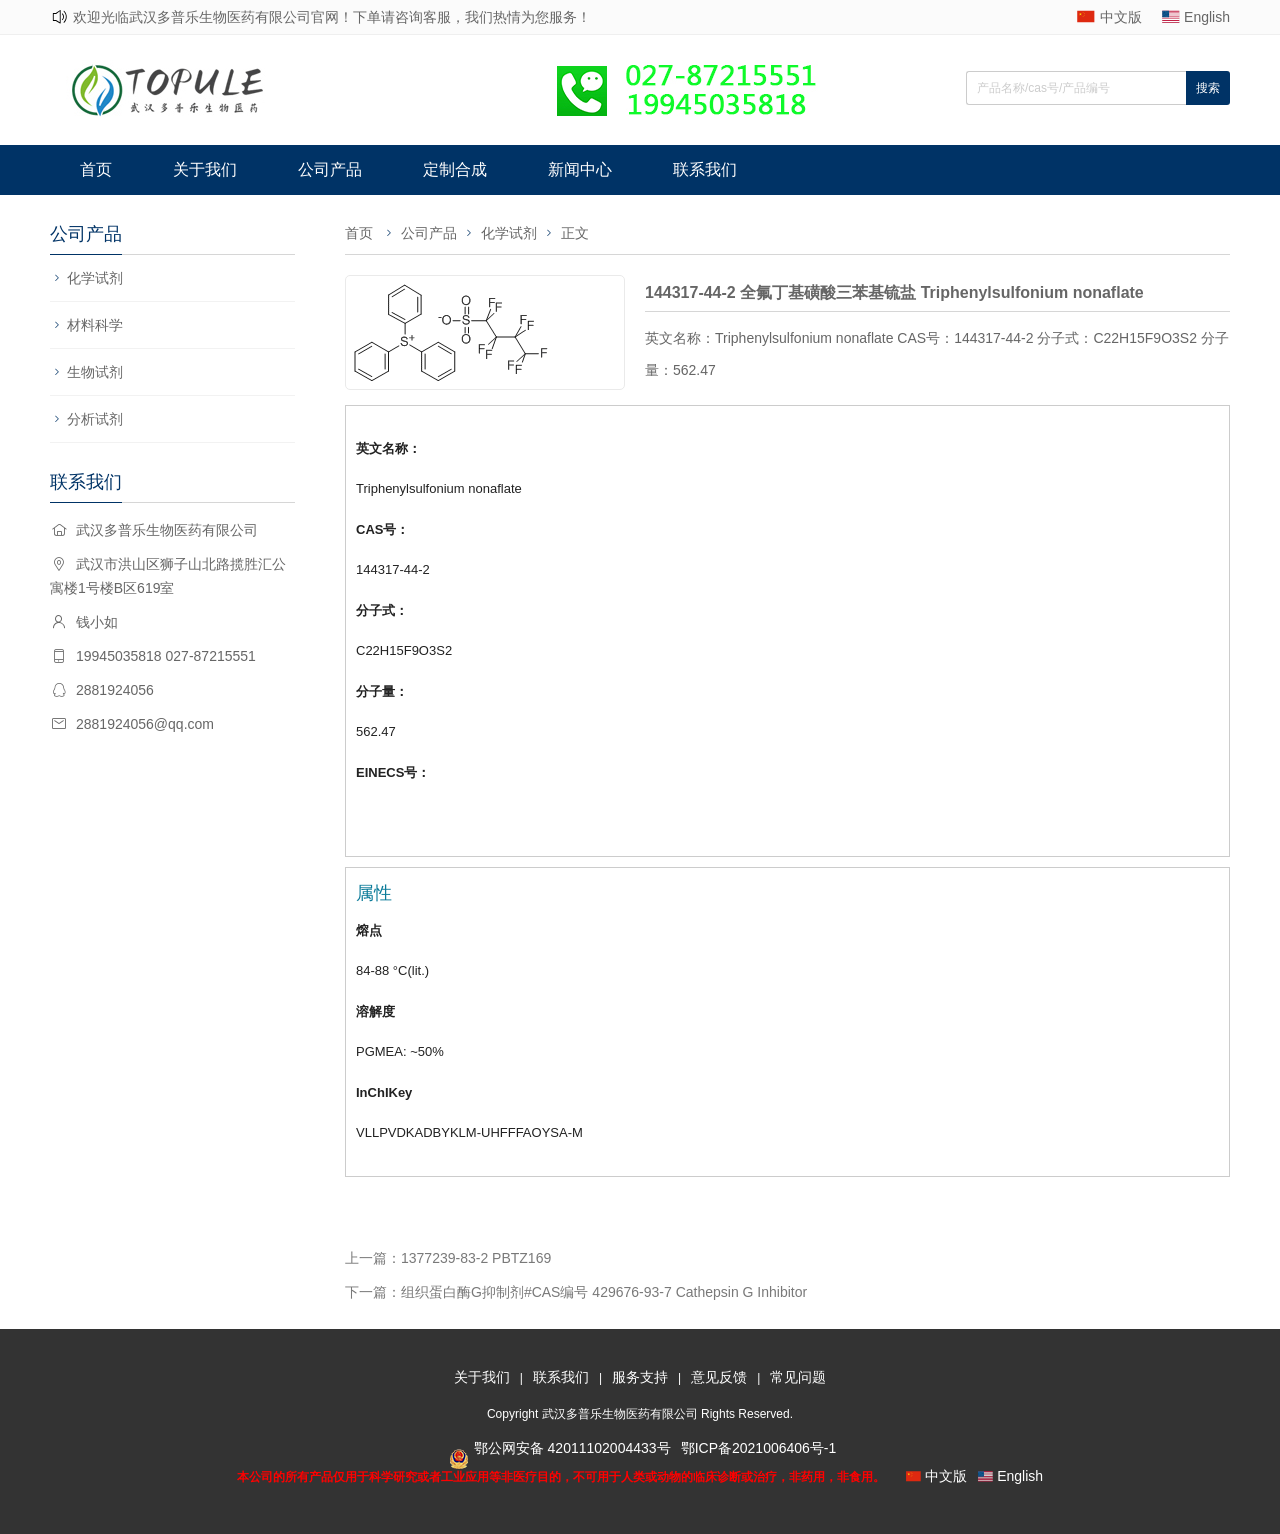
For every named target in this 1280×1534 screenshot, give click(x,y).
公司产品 (330, 169)
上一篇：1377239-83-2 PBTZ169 (448, 1258)
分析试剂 (95, 419)
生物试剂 (95, 372)
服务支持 (640, 1377)
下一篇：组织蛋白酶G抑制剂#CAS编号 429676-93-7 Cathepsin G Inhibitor (576, 1292)
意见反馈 (719, 1377)
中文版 (1121, 17)
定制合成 (455, 169)
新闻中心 (580, 169)
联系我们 (705, 169)
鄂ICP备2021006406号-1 (759, 1448)
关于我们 (205, 169)
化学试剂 (95, 278)
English (1207, 17)
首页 (96, 169)
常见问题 (798, 1377)
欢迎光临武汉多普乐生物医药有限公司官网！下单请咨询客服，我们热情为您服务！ (332, 17)
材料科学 (95, 325)
